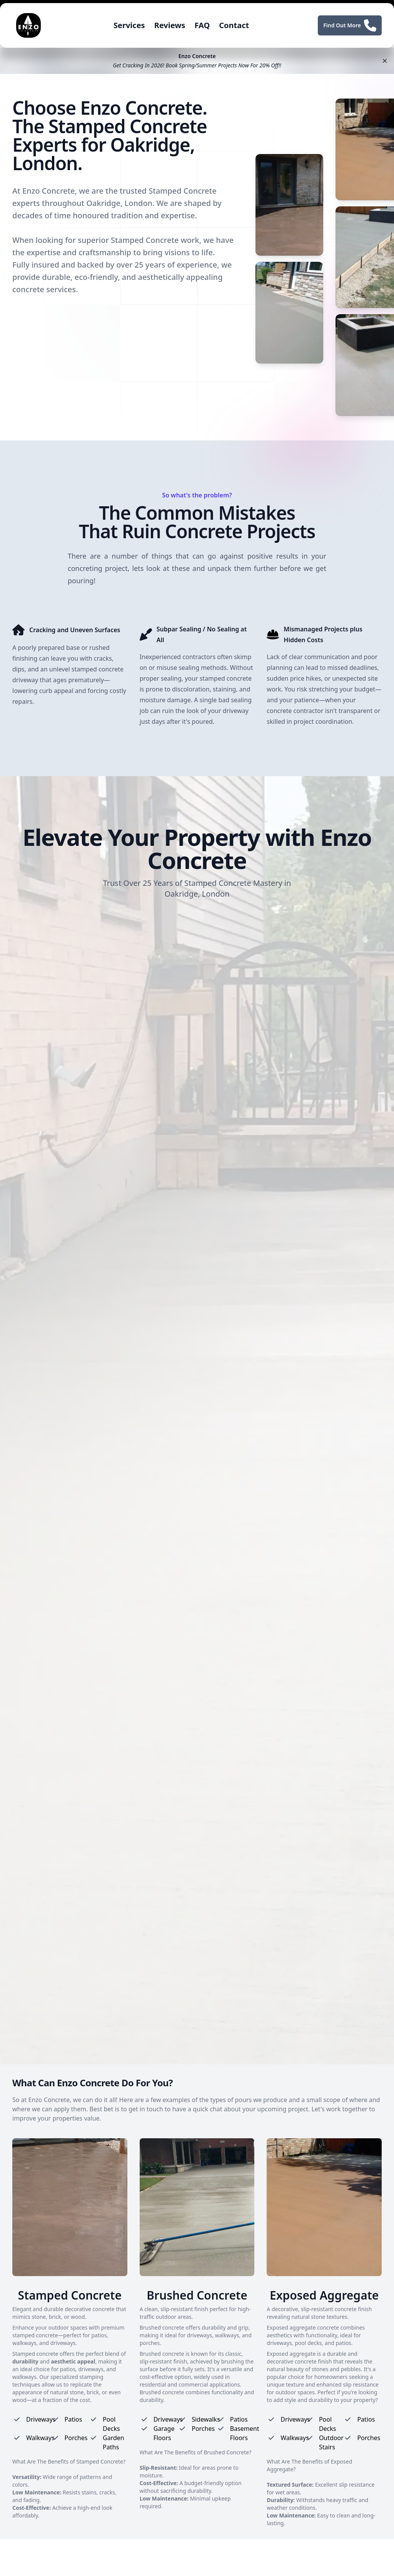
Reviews (169, 25)
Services (129, 25)
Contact (234, 25)
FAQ (202, 25)
